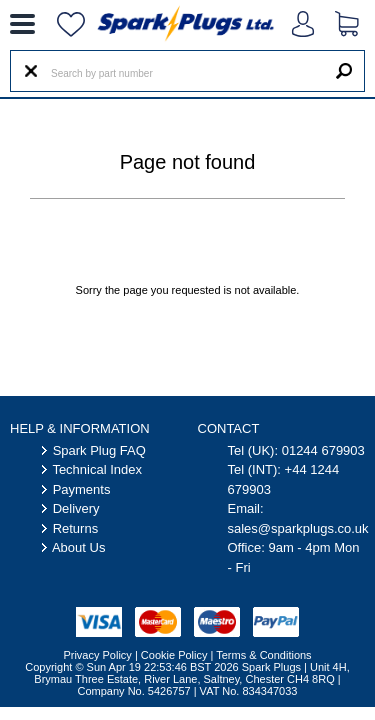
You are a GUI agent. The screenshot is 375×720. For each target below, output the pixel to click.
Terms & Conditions (263, 655)
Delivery (76, 508)
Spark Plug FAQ (99, 450)
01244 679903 (323, 450)
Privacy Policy (97, 655)
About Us (78, 547)
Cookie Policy (174, 655)
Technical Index (97, 469)
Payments (82, 489)
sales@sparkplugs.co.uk (298, 528)
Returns (76, 528)
